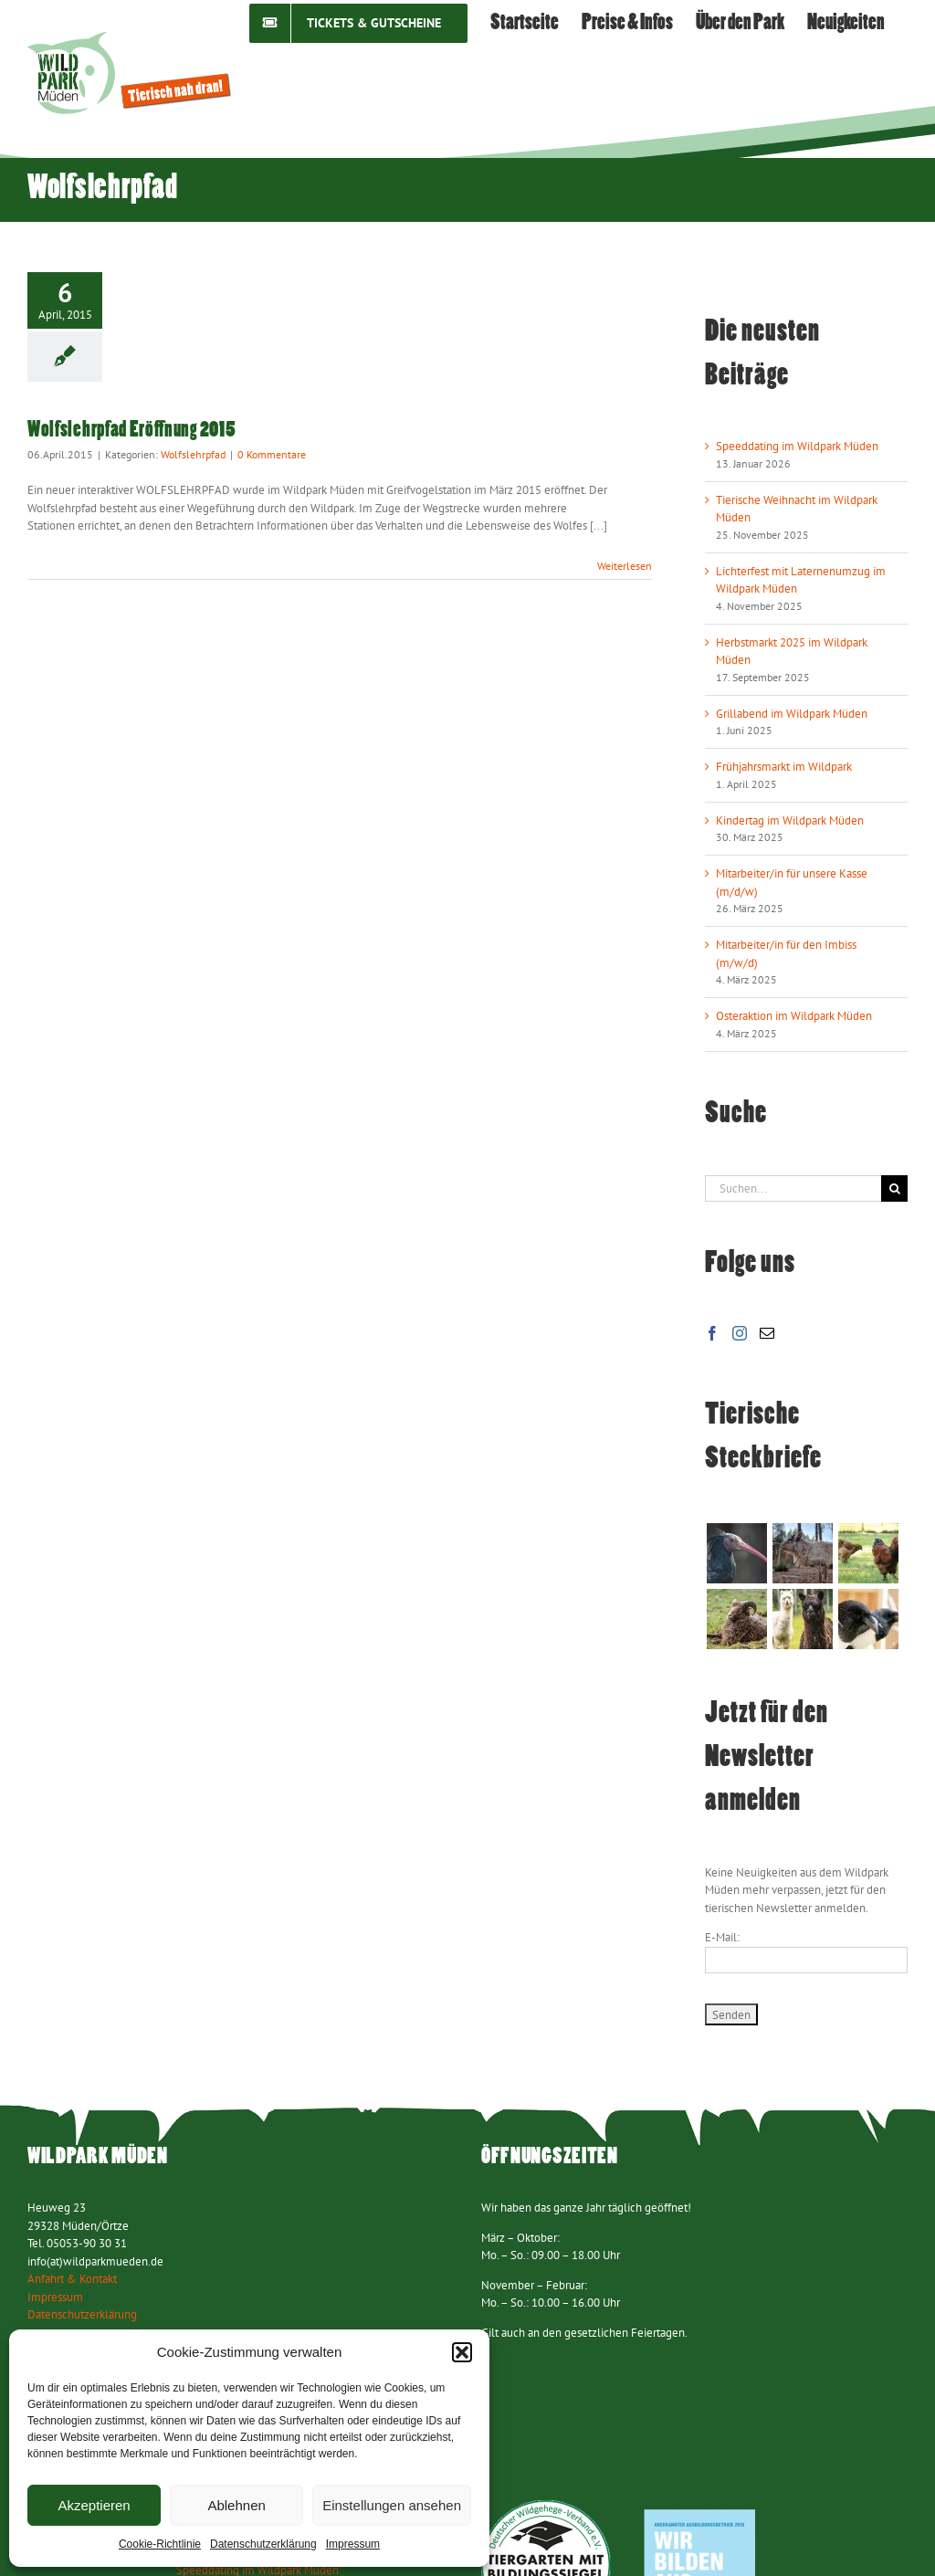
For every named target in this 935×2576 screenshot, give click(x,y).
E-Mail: (722, 1937)
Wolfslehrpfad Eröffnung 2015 (131, 430)
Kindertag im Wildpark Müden (790, 820)
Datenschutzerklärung (263, 2544)
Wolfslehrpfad (193, 454)
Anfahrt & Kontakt (72, 2279)
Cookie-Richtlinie (160, 2544)
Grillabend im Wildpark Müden (791, 713)
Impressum (353, 2544)
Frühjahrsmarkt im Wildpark (784, 766)
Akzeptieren (94, 2505)
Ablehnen (236, 2505)
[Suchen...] (793, 1188)
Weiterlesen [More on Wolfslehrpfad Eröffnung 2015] (624, 566)
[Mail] (767, 1333)
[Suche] (894, 1188)
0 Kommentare (271, 454)
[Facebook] (712, 1333)
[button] (462, 2352)
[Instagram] (739, 1333)
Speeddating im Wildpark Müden (797, 446)
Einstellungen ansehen (391, 2505)
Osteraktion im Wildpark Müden (794, 1016)
